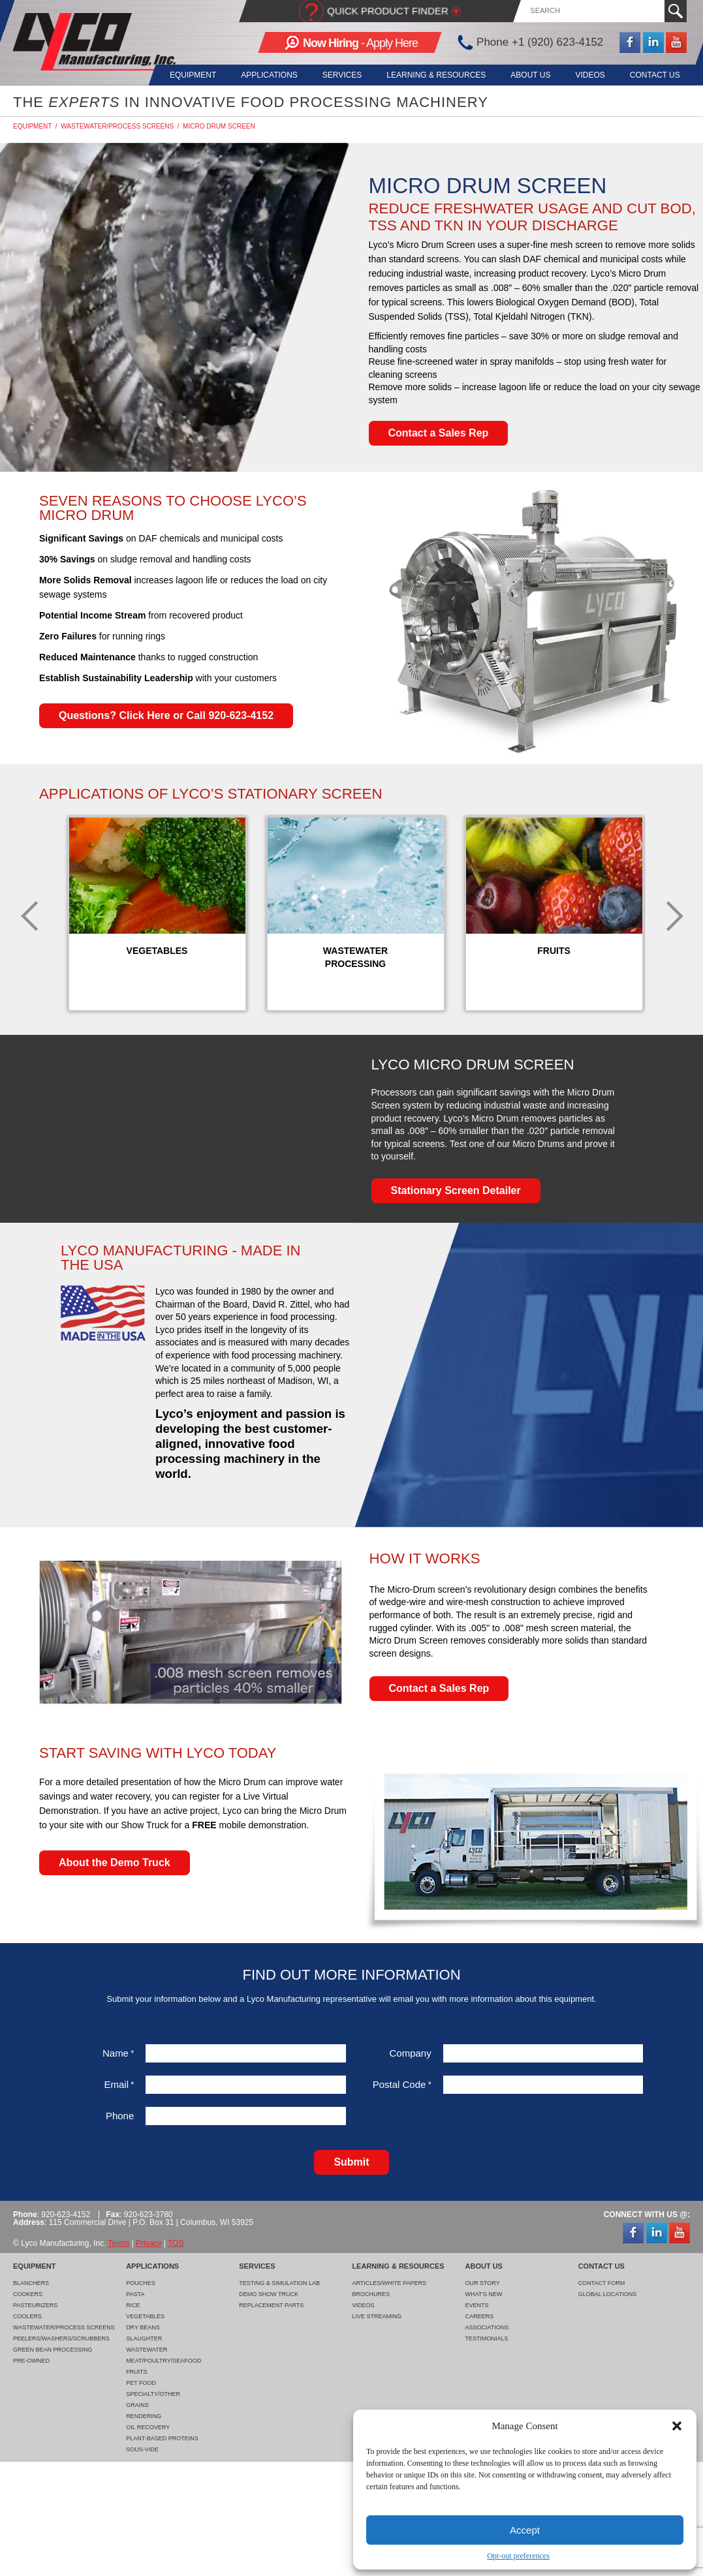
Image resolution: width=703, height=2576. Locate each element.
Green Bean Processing (53, 2349)
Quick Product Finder (387, 11)
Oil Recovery (148, 2427)
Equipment (180, 75)
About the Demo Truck (114, 1862)
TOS (175, 2243)
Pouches (140, 2283)
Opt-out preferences (518, 2555)
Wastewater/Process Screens (117, 126)
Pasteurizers (35, 2305)
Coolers (27, 2316)
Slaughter (144, 2338)
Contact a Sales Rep (438, 432)
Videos (587, 75)
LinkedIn (653, 42)
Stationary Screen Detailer (456, 1190)
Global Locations (607, 2294)
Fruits (137, 2372)
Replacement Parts (271, 2305)
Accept (525, 2530)
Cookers (27, 2294)
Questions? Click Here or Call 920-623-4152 (166, 715)
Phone (120, 2115)
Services (333, 75)
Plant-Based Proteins (162, 2438)
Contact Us (655, 75)
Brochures (371, 2294)
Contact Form (601, 2283)
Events (477, 2305)
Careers (479, 2316)
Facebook (629, 42)
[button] (676, 2425)
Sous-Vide (142, 2449)
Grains (137, 2405)
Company (410, 2053)
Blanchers (31, 2283)
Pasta (135, 2294)
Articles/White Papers (389, 2283)
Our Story (482, 2283)
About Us (526, 75)
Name (118, 2053)
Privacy (148, 2243)
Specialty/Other (153, 2394)
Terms (119, 2243)
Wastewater (146, 2349)
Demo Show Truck (268, 2294)
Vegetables (145, 2316)
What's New (484, 2294)
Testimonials (486, 2338)
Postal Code (402, 2084)
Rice (133, 2305)
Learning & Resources (430, 75)
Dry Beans (143, 2327)
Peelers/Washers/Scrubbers (61, 2338)
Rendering (143, 2416)
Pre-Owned (31, 2360)
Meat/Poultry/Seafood (163, 2360)
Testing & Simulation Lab (279, 2283)
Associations (487, 2327)
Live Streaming (376, 2316)
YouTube (676, 42)
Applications (258, 75)
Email (119, 2084)
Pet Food (141, 2383)
